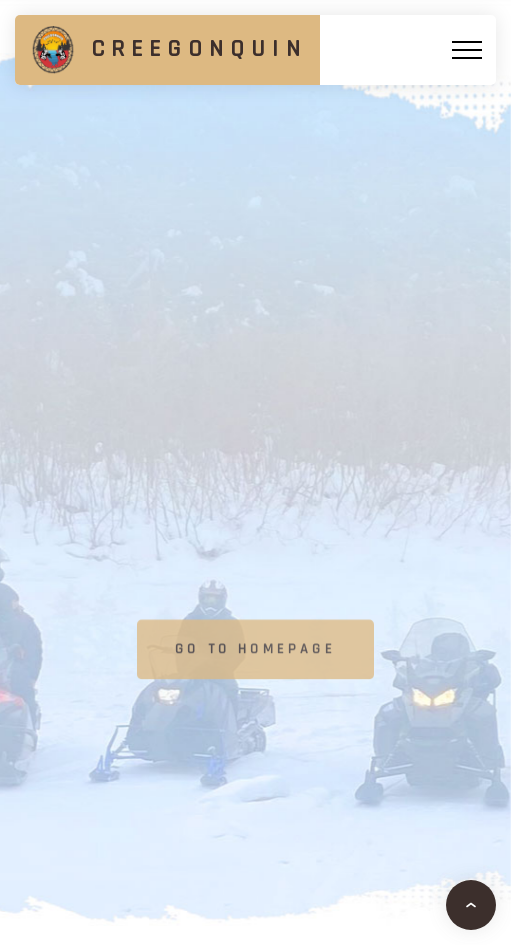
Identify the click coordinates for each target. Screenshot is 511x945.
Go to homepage (255, 650)
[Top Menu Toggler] (467, 50)
